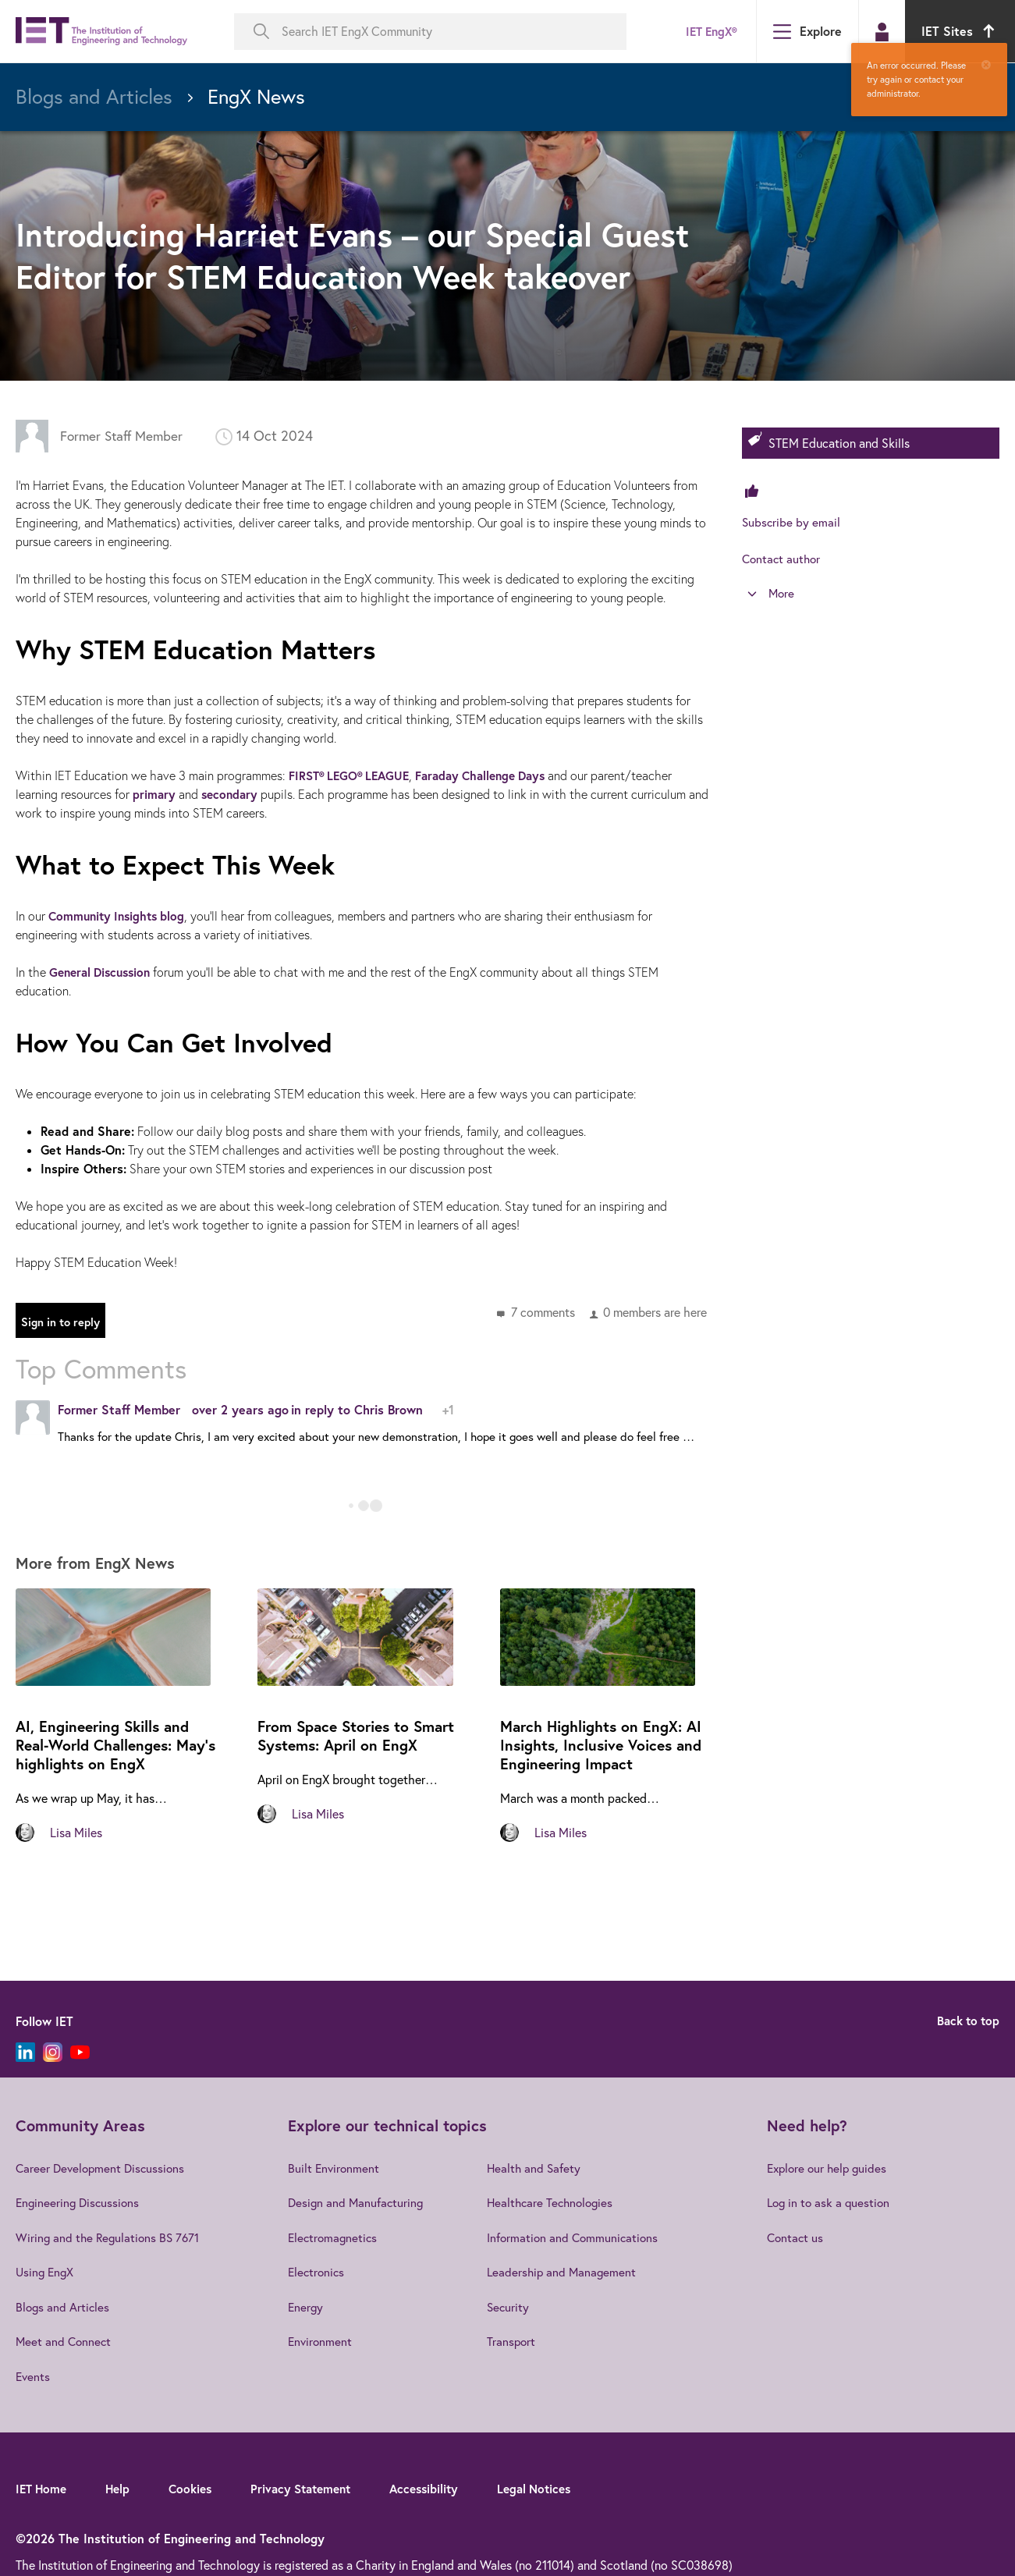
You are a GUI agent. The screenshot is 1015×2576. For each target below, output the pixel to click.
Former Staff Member (124, 436)
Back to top (965, 2021)
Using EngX (46, 2271)
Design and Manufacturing (356, 2202)
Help (122, 2486)
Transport (516, 2339)
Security (512, 2305)
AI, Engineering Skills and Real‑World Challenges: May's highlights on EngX (107, 1745)
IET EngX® (708, 31)
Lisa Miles (76, 1833)
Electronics (316, 2271)
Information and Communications (578, 2236)
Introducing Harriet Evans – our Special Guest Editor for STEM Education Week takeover (349, 255)
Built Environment (334, 2168)
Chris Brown (388, 1409)
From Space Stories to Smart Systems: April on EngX (361, 1736)
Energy (305, 2305)
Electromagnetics (333, 2236)
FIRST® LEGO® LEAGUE (353, 775)
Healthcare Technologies (557, 2202)
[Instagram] (52, 2052)
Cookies (197, 2486)
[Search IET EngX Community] (430, 31)
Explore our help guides (832, 2168)
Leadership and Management (567, 2271)
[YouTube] (80, 2052)
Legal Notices (556, 2486)
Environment (320, 2339)
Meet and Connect (65, 2339)
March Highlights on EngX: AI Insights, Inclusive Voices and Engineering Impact (605, 1745)
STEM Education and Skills (839, 443)
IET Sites (960, 31)
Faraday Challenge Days (493, 775)
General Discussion (103, 971)
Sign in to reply (65, 1323)
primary (154, 794)
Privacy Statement (313, 2486)
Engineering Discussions (80, 2202)
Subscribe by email (792, 522)
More (782, 593)
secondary (231, 794)
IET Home (43, 2486)
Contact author (783, 558)
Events (33, 2374)
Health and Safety (539, 2168)
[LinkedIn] (25, 2052)
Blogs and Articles (64, 2305)
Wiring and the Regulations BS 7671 (110, 2236)
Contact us (798, 2236)
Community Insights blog (120, 915)
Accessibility (442, 2486)
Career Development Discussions (103, 2168)
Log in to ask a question (832, 2202)
